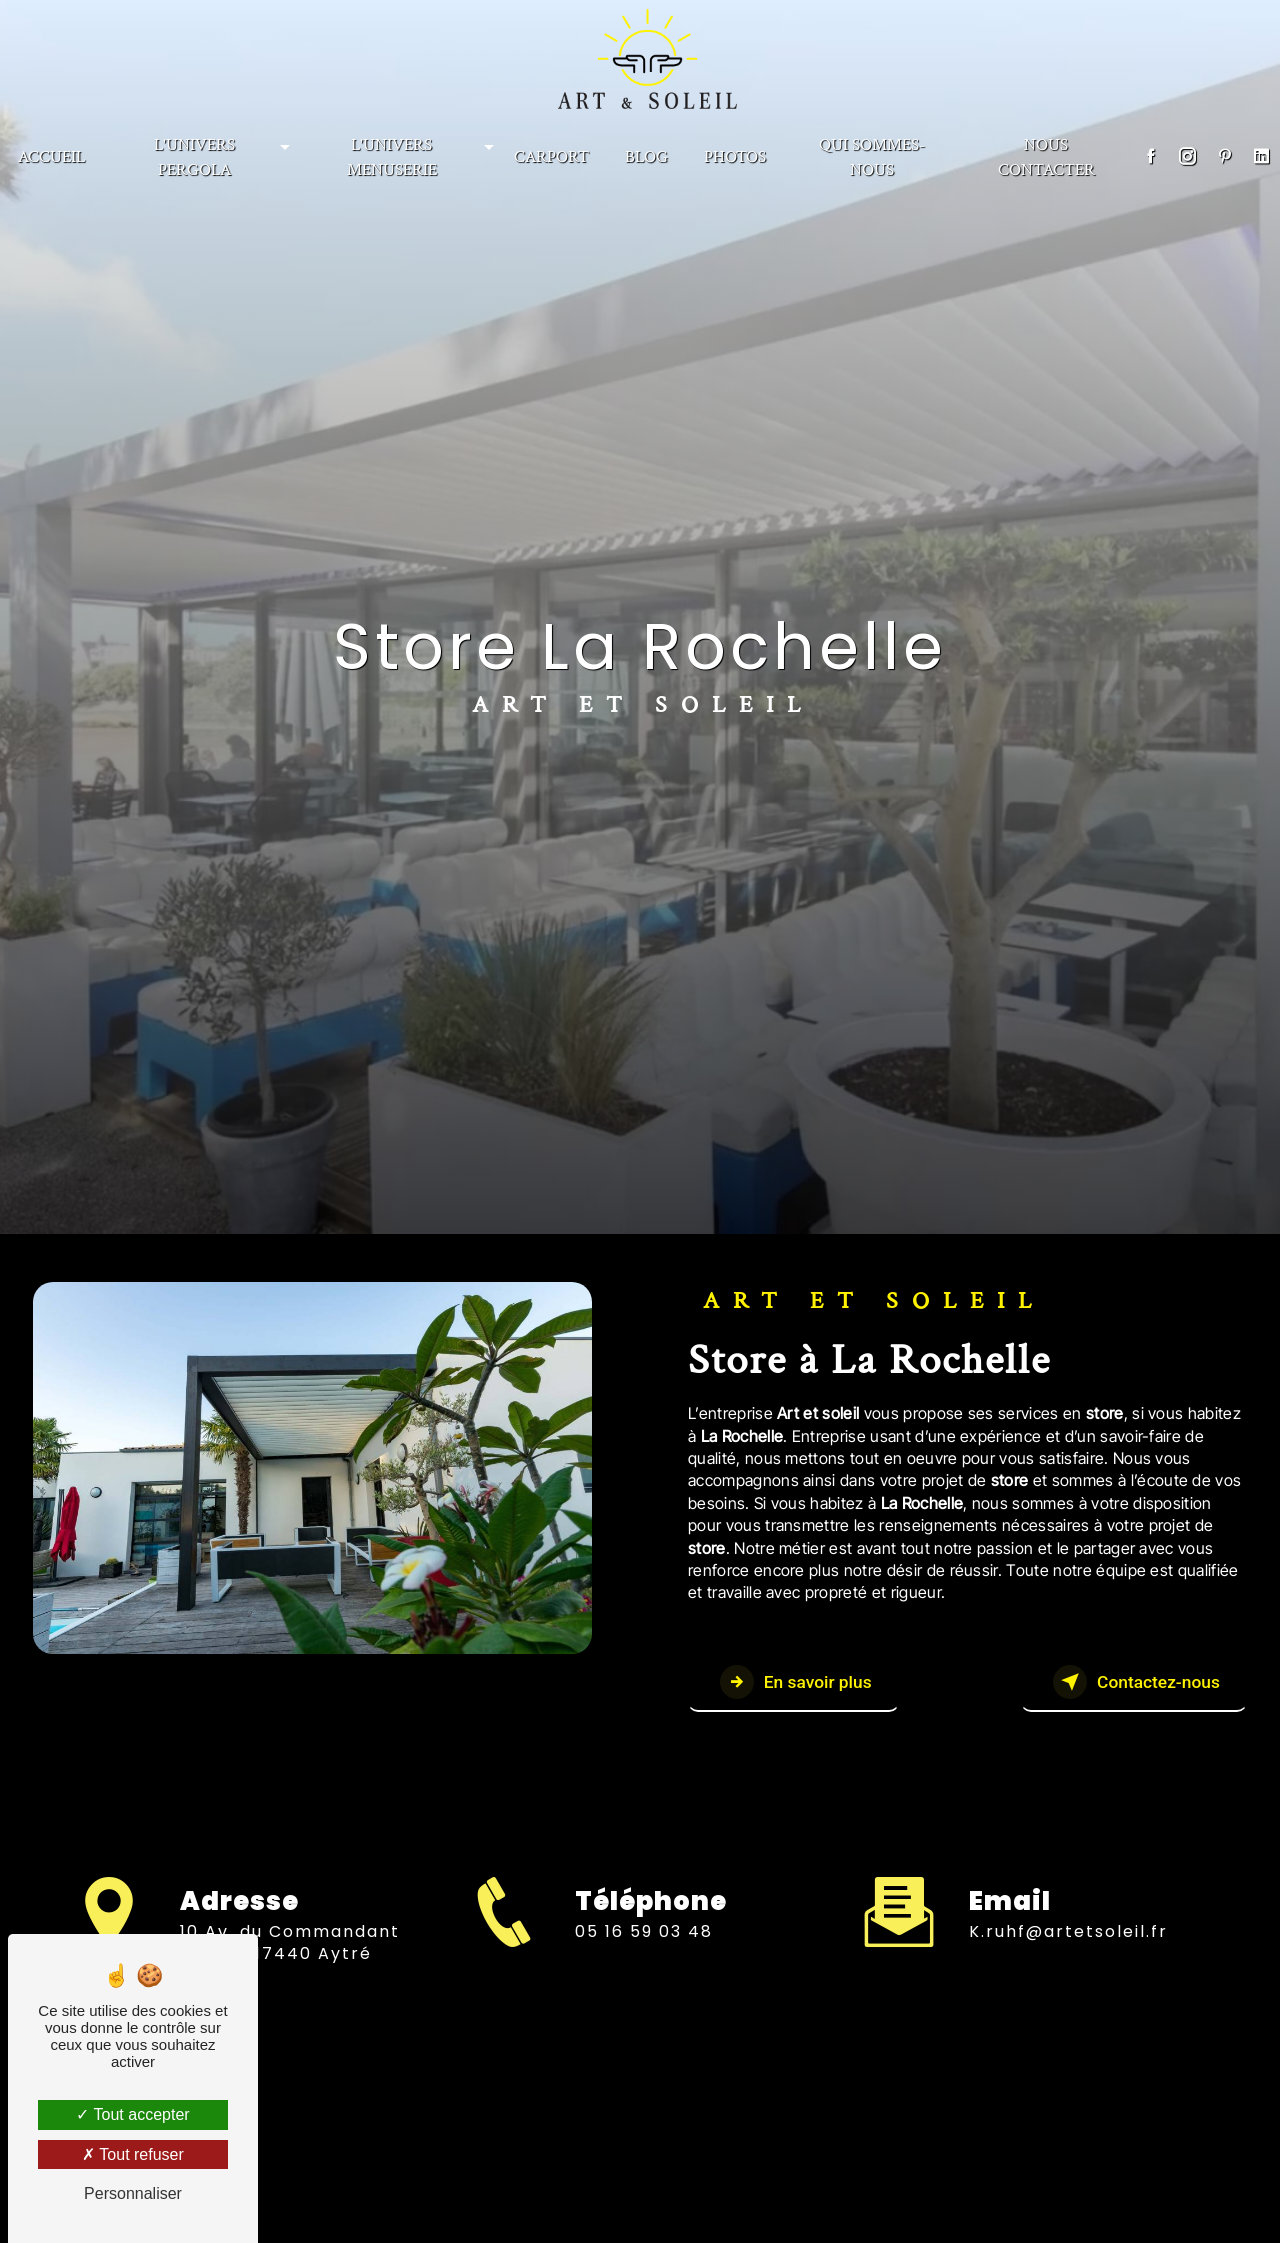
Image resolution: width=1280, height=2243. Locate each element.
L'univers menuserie (392, 153)
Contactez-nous (1116, 1683)
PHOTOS (735, 153)
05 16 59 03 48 (644, 1962)
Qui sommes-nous (872, 153)
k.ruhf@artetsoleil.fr (1068, 1904)
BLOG (646, 153)
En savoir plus (810, 1683)
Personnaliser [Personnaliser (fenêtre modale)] (133, 2193)
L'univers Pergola (194, 153)
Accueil (51, 153)
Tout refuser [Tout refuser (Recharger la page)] (133, 2154)
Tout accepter (132, 2114)
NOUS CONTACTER (1046, 153)
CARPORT (551, 153)
